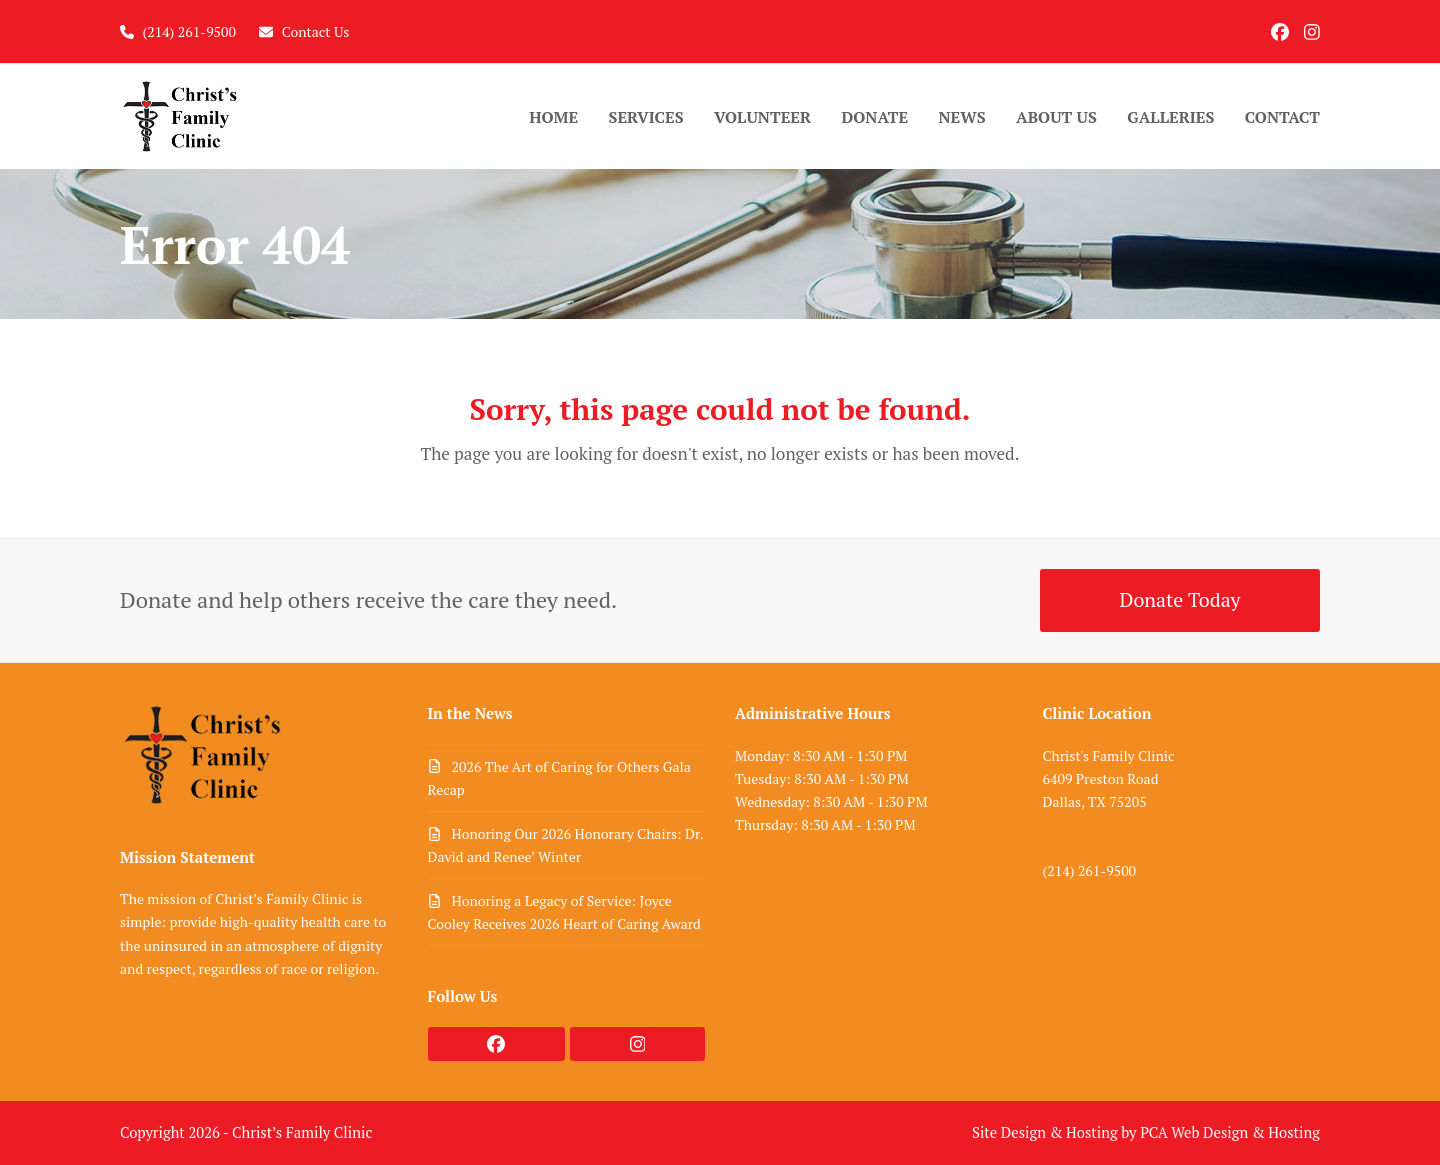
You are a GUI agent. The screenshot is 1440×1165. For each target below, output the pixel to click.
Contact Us (316, 31)
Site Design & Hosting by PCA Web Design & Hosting (1146, 1132)
